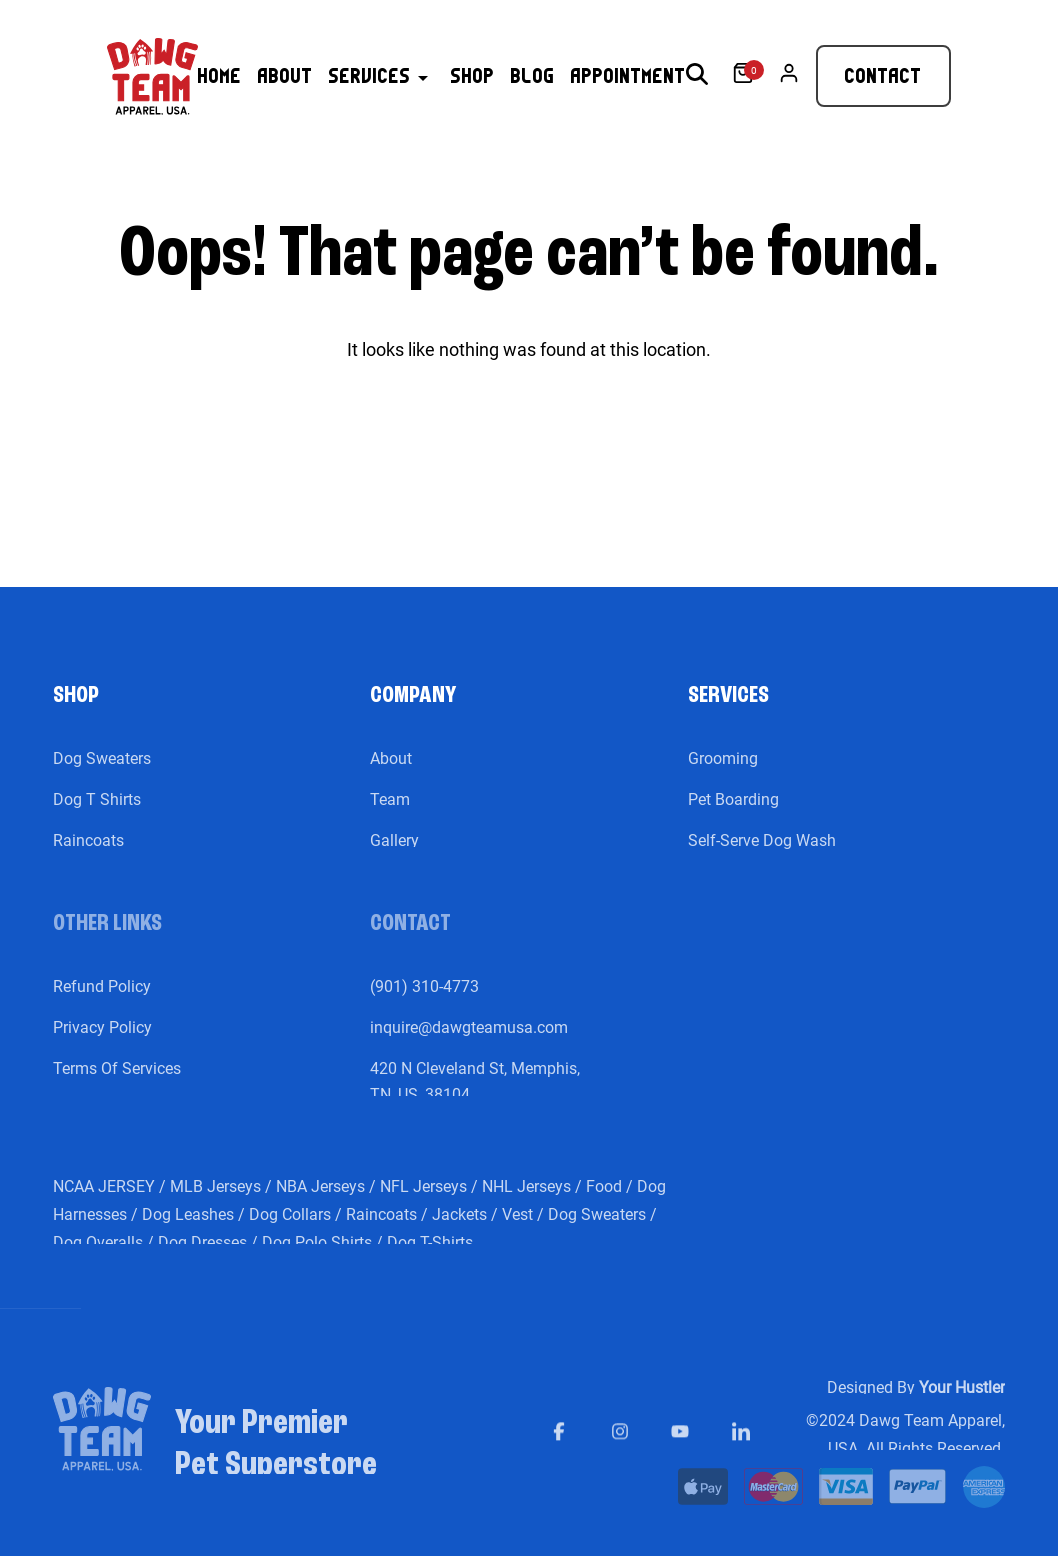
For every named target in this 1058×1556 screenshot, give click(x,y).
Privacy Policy (102, 1043)
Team (390, 815)
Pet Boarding (733, 815)
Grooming (723, 774)
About (391, 774)
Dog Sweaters (102, 774)
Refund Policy (102, 1002)
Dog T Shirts (97, 815)
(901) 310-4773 (424, 1002)
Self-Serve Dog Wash (762, 856)
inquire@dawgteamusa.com (469, 1043)
